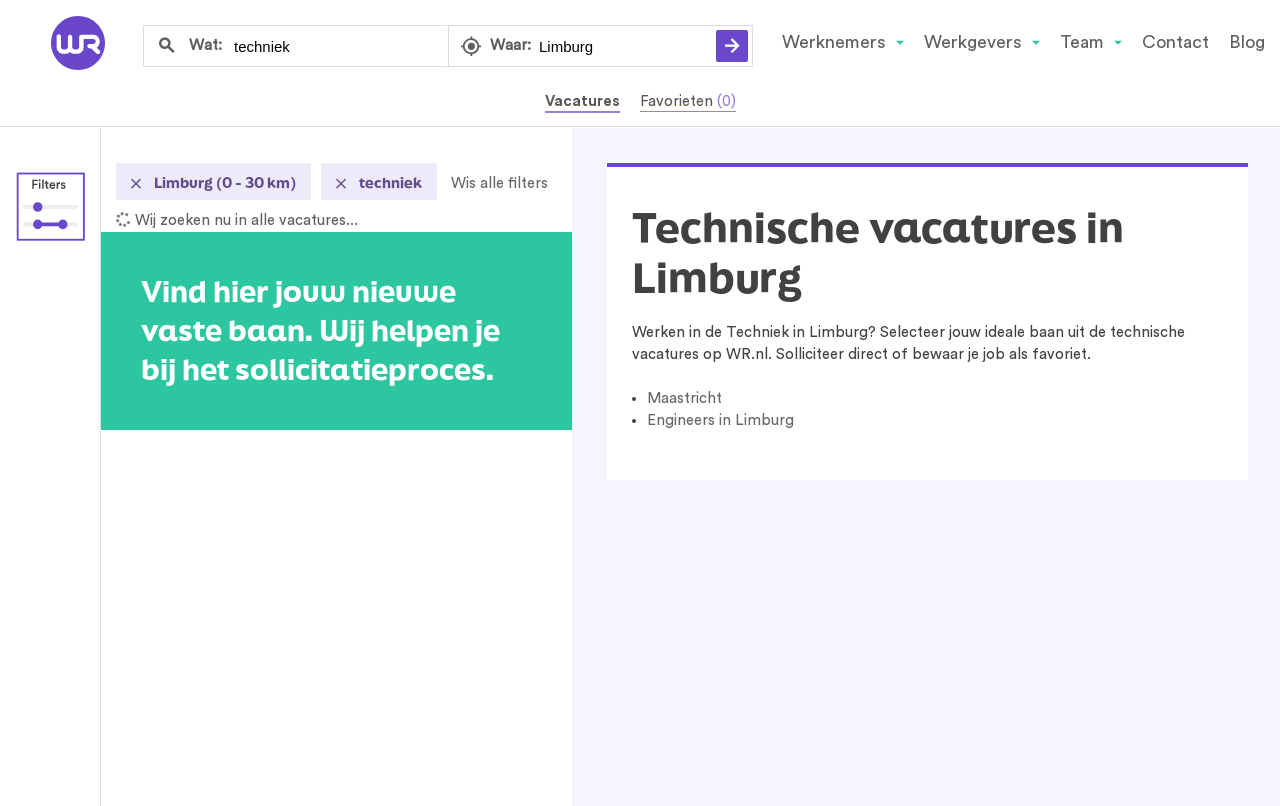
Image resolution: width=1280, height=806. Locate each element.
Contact (1175, 42)
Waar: (510, 45)
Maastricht (684, 398)
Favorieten (688, 101)
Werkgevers (973, 42)
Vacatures (582, 101)
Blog (1247, 42)
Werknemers (834, 42)
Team (1082, 42)
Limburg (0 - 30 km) (223, 182)
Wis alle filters (499, 183)
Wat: (205, 45)
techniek (389, 182)
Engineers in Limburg (720, 420)
